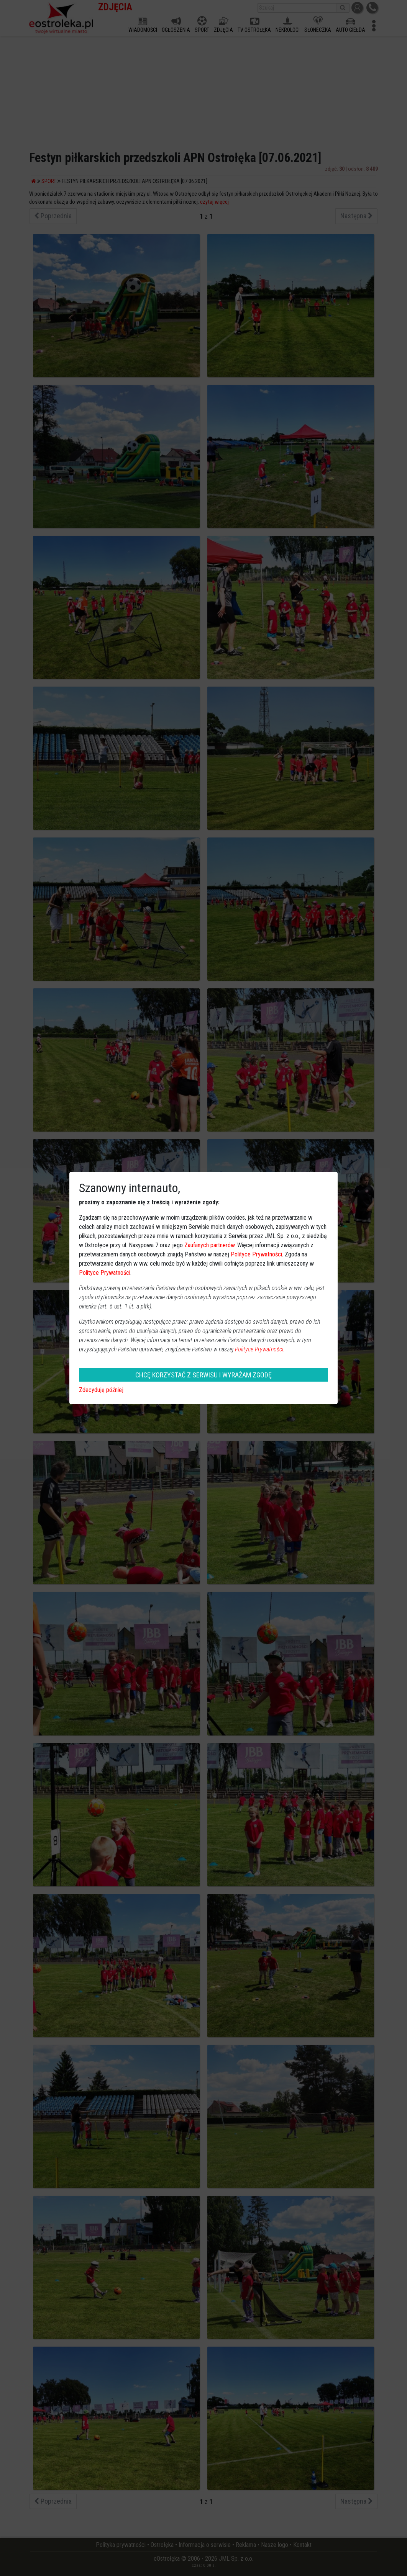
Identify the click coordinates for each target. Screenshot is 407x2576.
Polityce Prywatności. (260, 1349)
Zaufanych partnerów (209, 1245)
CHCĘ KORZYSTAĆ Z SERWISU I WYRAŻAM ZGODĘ (203, 1375)
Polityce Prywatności (256, 1254)
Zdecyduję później (101, 1389)
